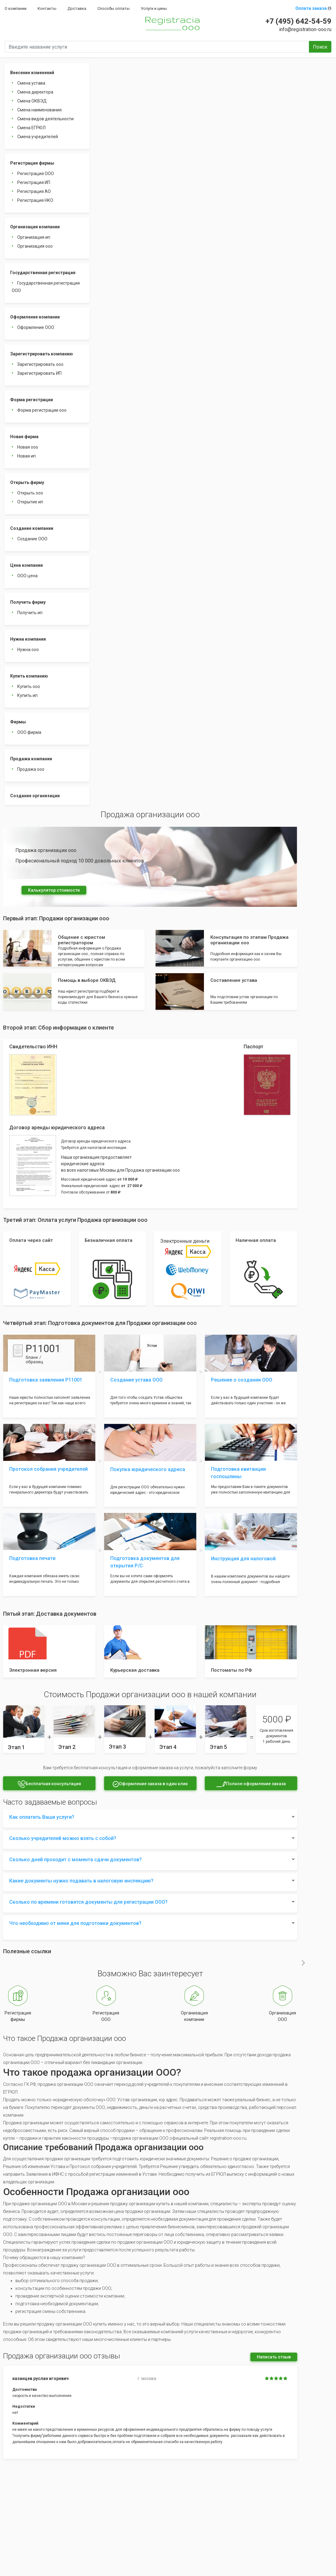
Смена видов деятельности (45, 118)
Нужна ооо (28, 649)
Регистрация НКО (35, 200)
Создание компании (31, 528)
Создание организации (35, 795)
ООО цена (27, 575)
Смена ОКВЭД (32, 100)
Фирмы (18, 721)
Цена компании (26, 565)
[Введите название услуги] (157, 47)
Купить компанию (29, 676)
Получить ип (30, 612)
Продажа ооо (30, 769)
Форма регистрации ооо (42, 410)
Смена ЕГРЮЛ (31, 127)
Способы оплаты (113, 8)
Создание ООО (32, 538)
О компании (15, 8)
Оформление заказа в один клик (150, 1784)
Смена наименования (39, 109)
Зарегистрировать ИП (39, 373)
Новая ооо (27, 447)
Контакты (47, 8)
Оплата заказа (313, 8)
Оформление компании (35, 316)
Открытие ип (30, 501)
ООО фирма (29, 732)
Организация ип (33, 237)
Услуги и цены (154, 8)
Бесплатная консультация (49, 1784)
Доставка (76, 8)
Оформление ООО (35, 327)
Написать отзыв (274, 2356)
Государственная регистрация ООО (46, 287)
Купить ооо (28, 686)
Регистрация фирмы (32, 163)
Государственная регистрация (42, 272)
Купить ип (27, 695)
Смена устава (31, 83)
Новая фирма (24, 436)
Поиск (320, 47)
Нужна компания (28, 639)
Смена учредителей (37, 136)
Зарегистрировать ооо (40, 364)
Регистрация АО (34, 191)
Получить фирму (28, 602)
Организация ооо (35, 246)
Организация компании (35, 226)
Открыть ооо (30, 492)
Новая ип (26, 456)
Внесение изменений (32, 72)
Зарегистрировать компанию (41, 353)
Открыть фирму (27, 482)
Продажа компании (31, 758)
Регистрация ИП (33, 182)
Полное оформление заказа (251, 1784)
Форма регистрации (31, 399)
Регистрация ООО (35, 173)
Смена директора (35, 92)
